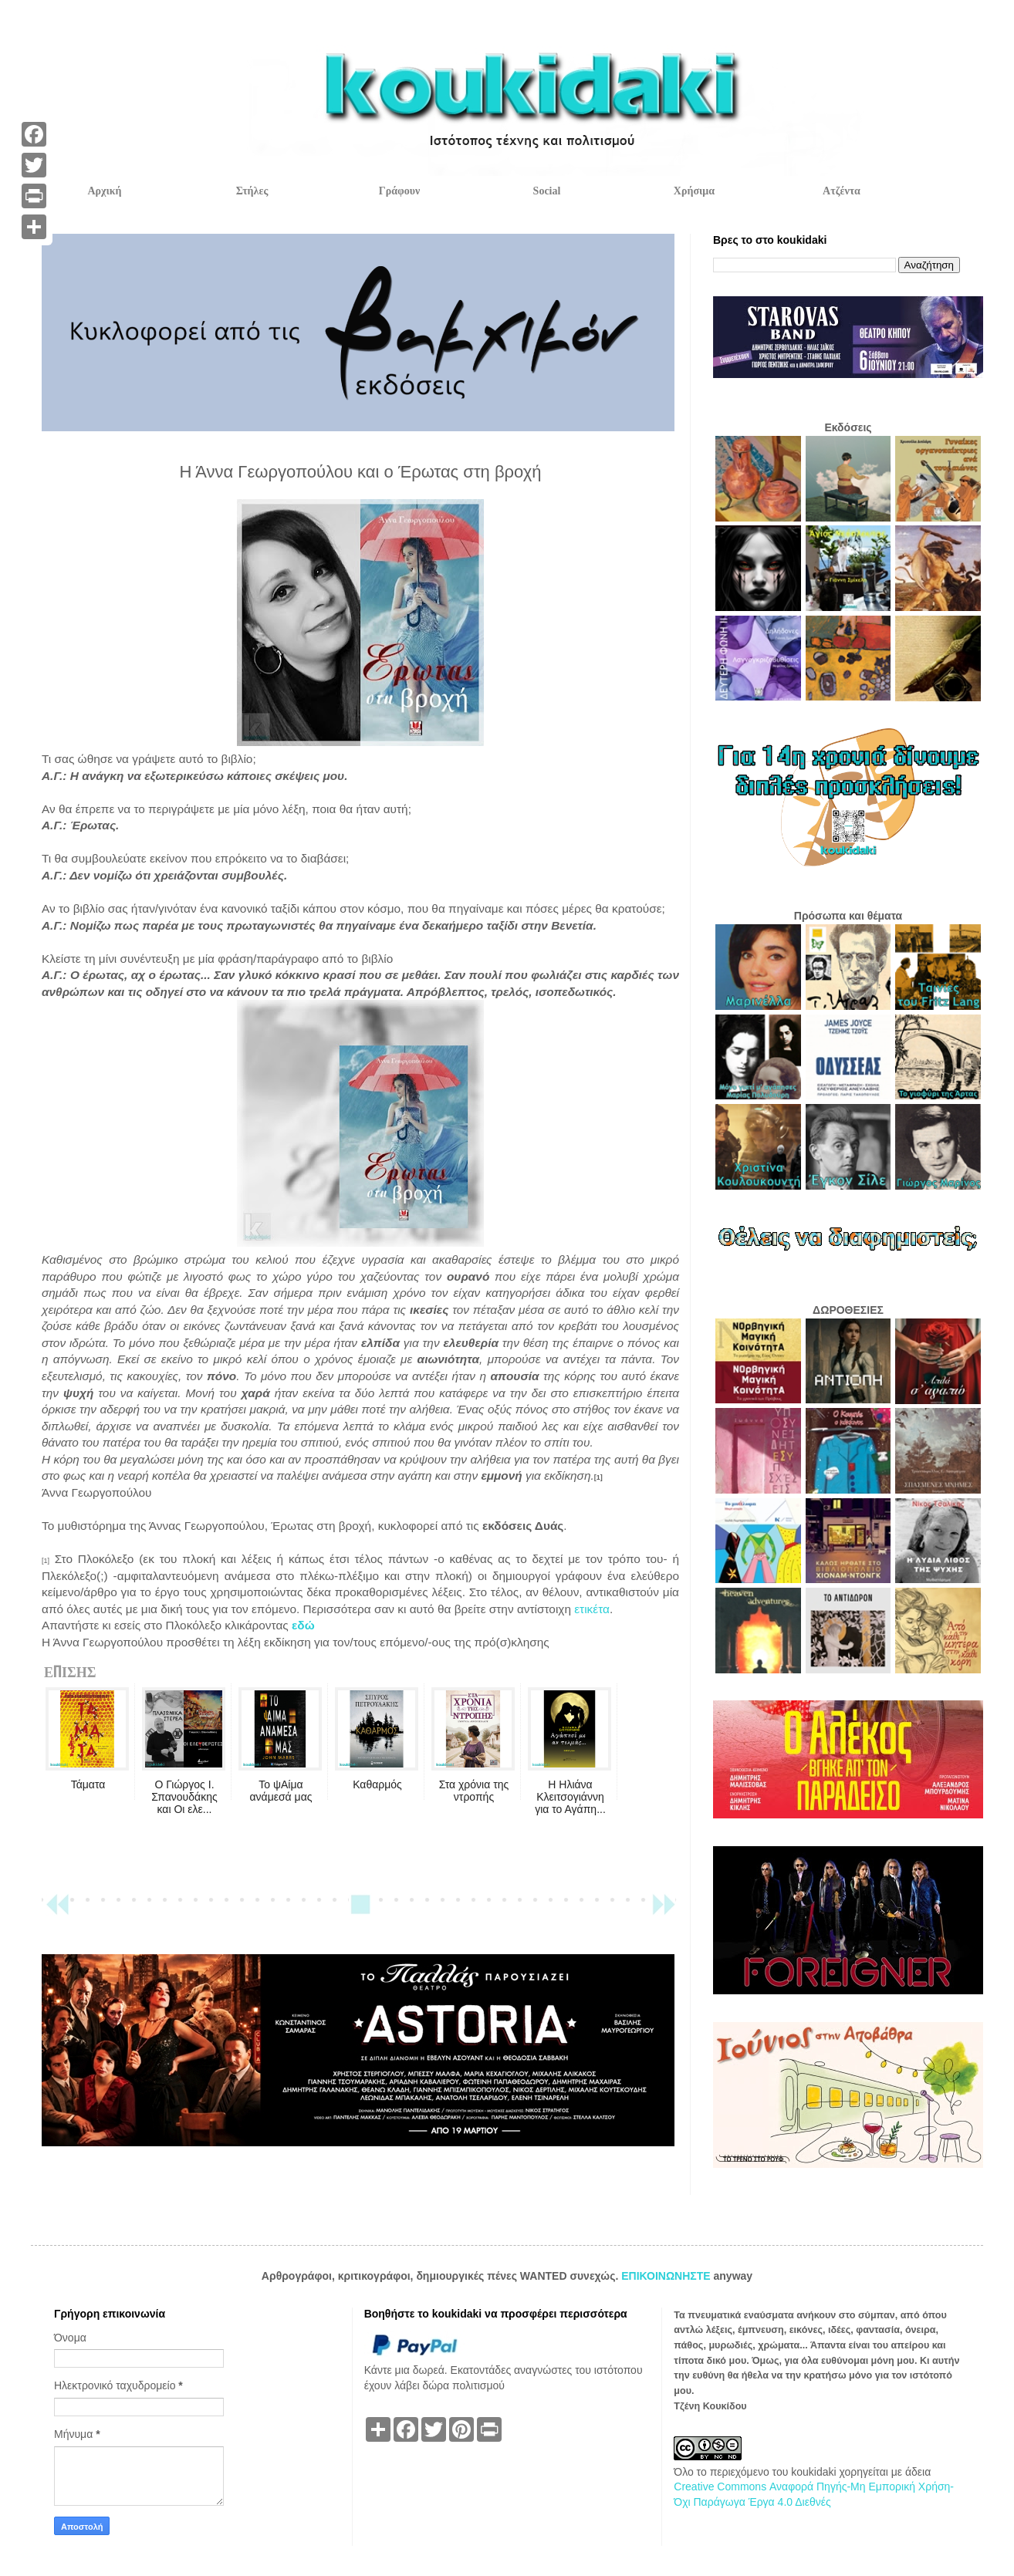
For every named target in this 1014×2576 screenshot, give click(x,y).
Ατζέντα (841, 191)
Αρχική (104, 191)
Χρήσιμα (694, 191)
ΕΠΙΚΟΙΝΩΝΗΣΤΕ (667, 2276)
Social (547, 191)
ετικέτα (592, 1608)
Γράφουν (399, 191)
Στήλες (252, 191)
